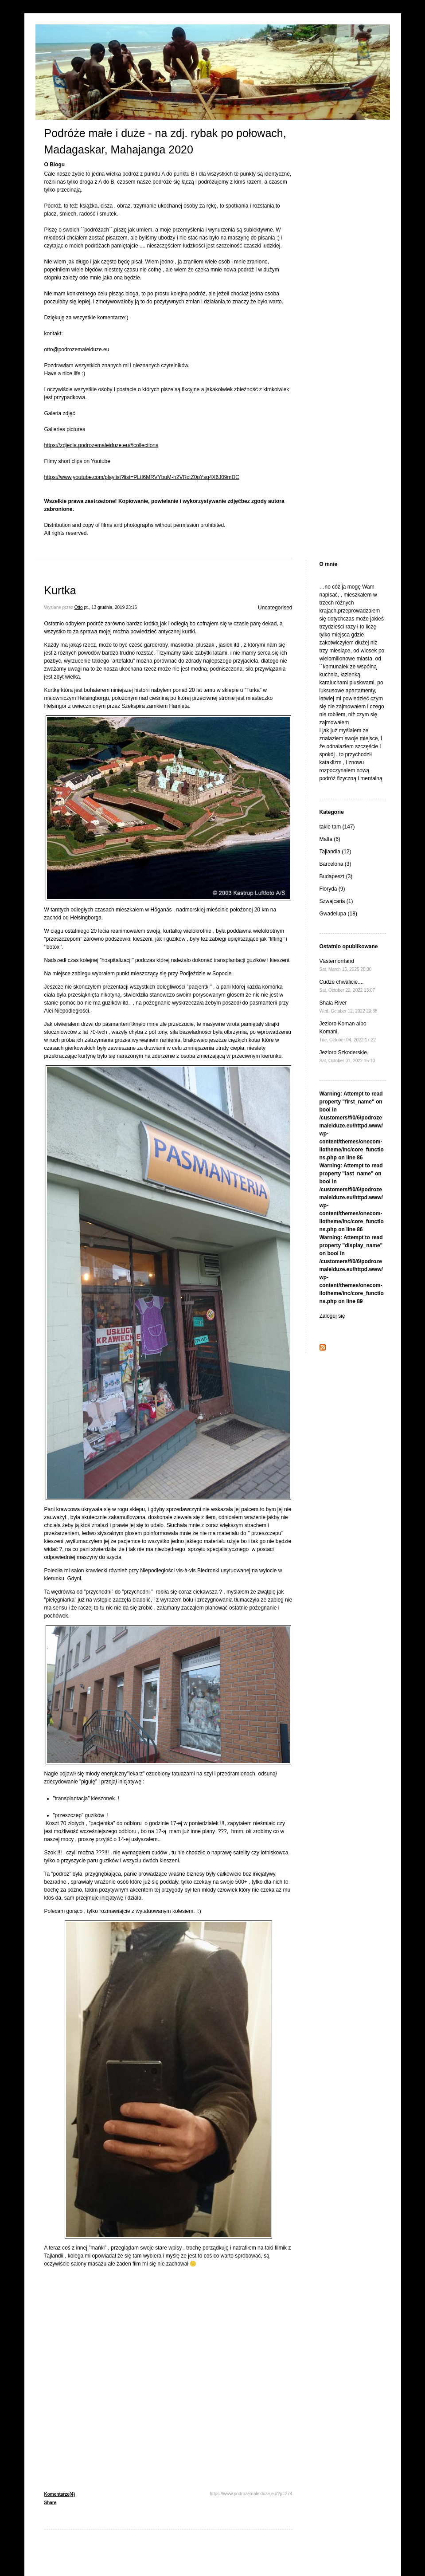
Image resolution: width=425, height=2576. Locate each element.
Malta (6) (330, 839)
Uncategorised (275, 608)
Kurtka (60, 590)
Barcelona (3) (335, 864)
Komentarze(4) (59, 2494)
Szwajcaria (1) (336, 901)
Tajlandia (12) (335, 851)
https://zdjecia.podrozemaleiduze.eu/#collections (101, 445)
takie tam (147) (337, 827)
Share (50, 2502)
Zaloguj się (332, 1316)
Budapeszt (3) (336, 876)
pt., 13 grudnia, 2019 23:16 (110, 607)
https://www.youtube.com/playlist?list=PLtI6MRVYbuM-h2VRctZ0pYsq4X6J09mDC (141, 477)
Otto (78, 607)
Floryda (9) (332, 889)
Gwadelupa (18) (338, 914)
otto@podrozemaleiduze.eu (76, 349)
